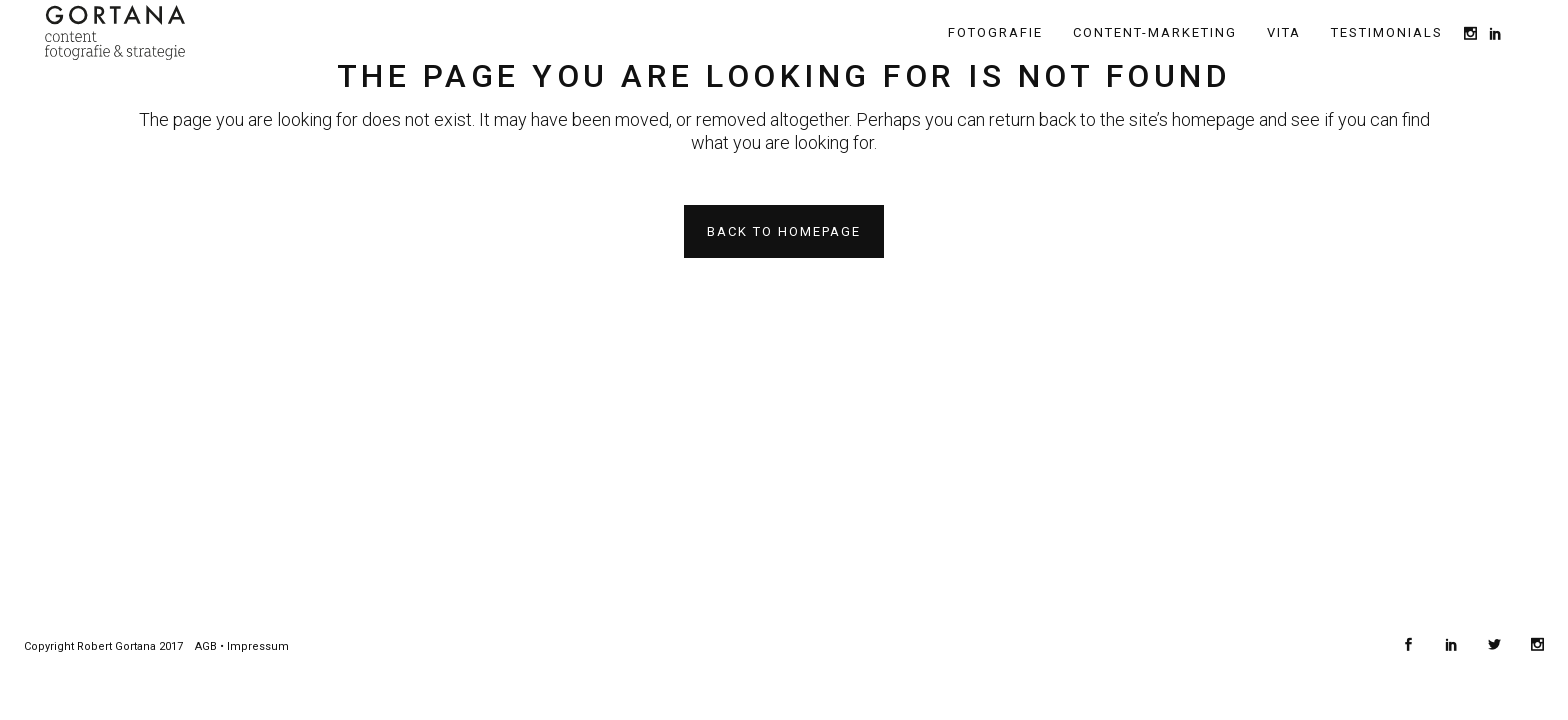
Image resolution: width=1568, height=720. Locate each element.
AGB (206, 646)
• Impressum (253, 646)
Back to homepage (784, 231)
